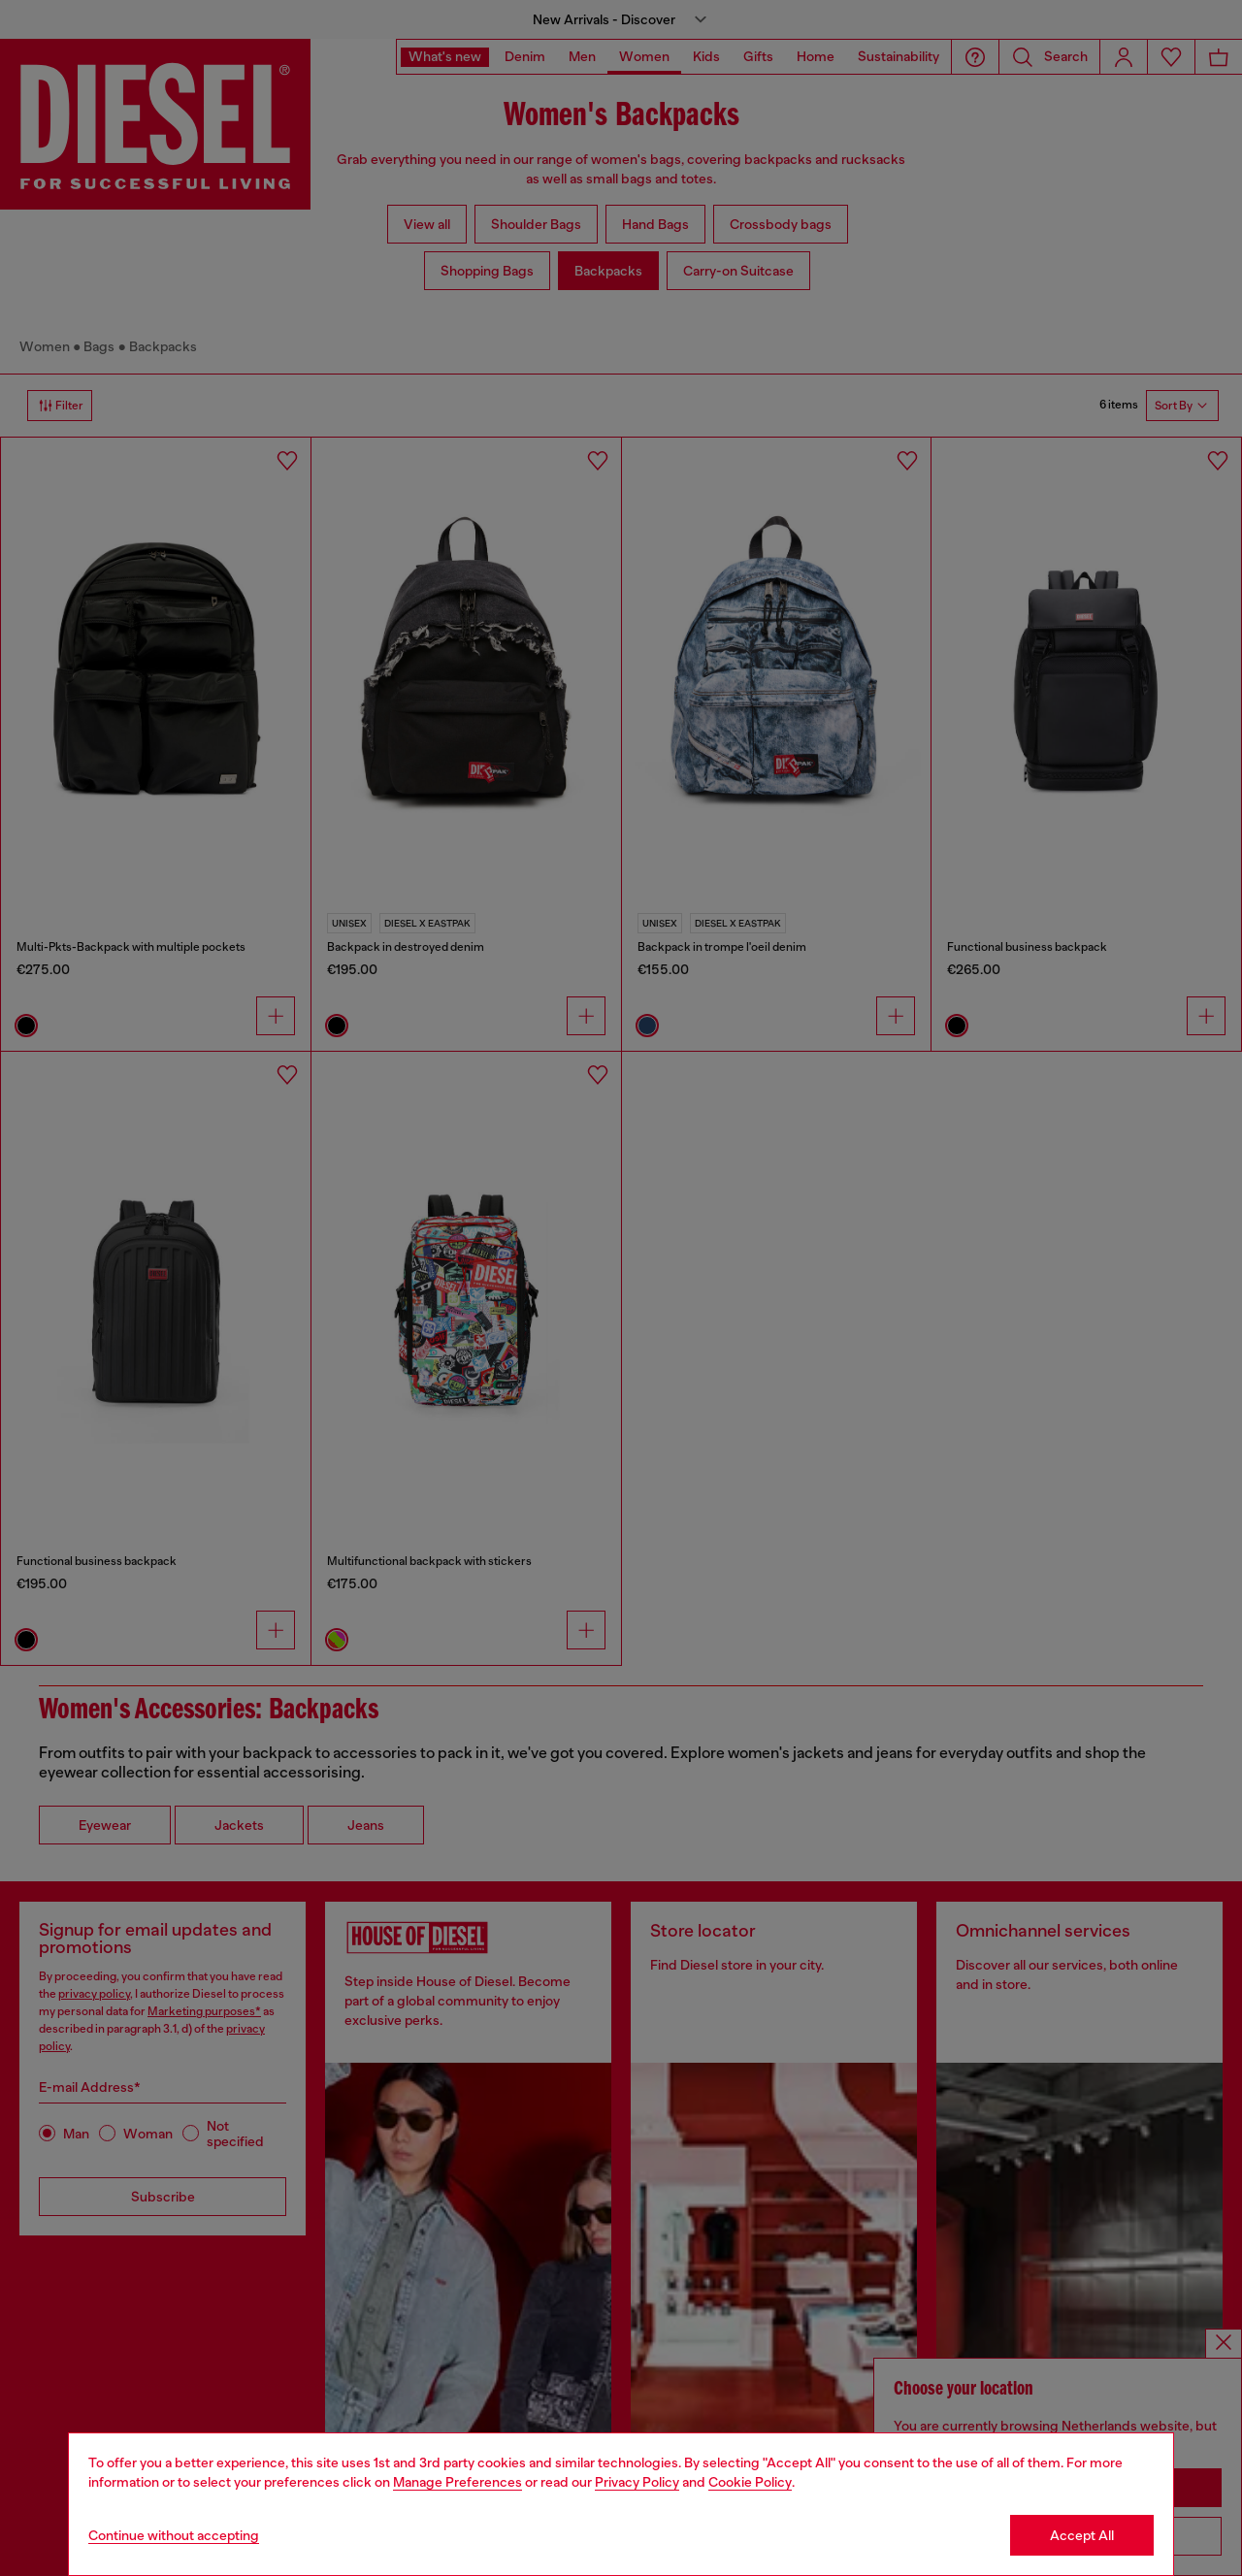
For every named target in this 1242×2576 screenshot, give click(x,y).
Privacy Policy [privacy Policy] (637, 2482)
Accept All (1082, 2535)
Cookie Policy (750, 2482)
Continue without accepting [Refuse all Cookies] (173, 2535)
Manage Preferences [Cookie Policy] (457, 2482)
